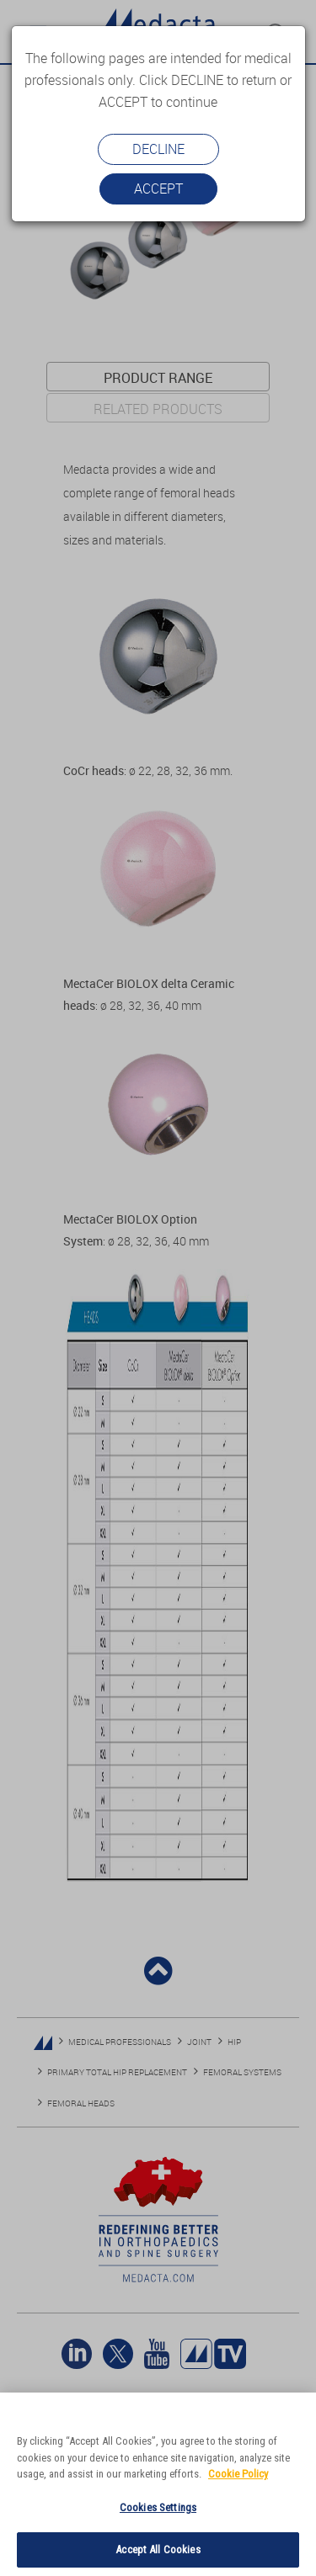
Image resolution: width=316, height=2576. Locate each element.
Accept (158, 188)
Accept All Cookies (157, 2549)
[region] (158, 2484)
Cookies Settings (158, 2507)
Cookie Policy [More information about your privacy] (238, 2473)
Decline (158, 149)
